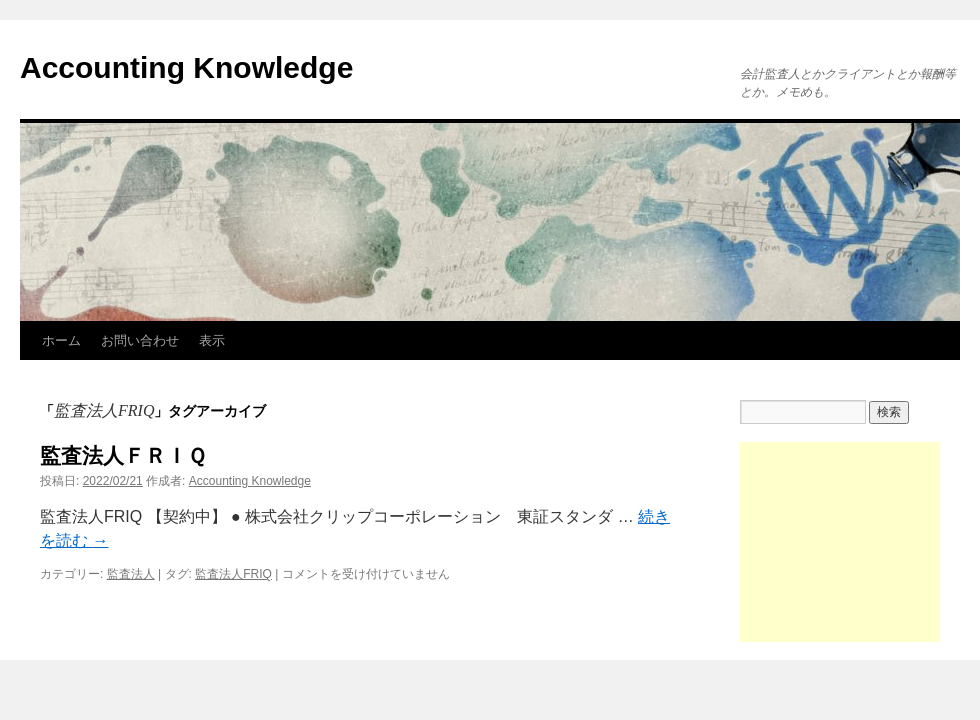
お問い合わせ (140, 340)
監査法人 (131, 574)
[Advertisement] (840, 542)
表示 (212, 340)
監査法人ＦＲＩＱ (123, 455)
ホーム (61, 340)
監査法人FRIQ (233, 574)
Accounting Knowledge (186, 67)
